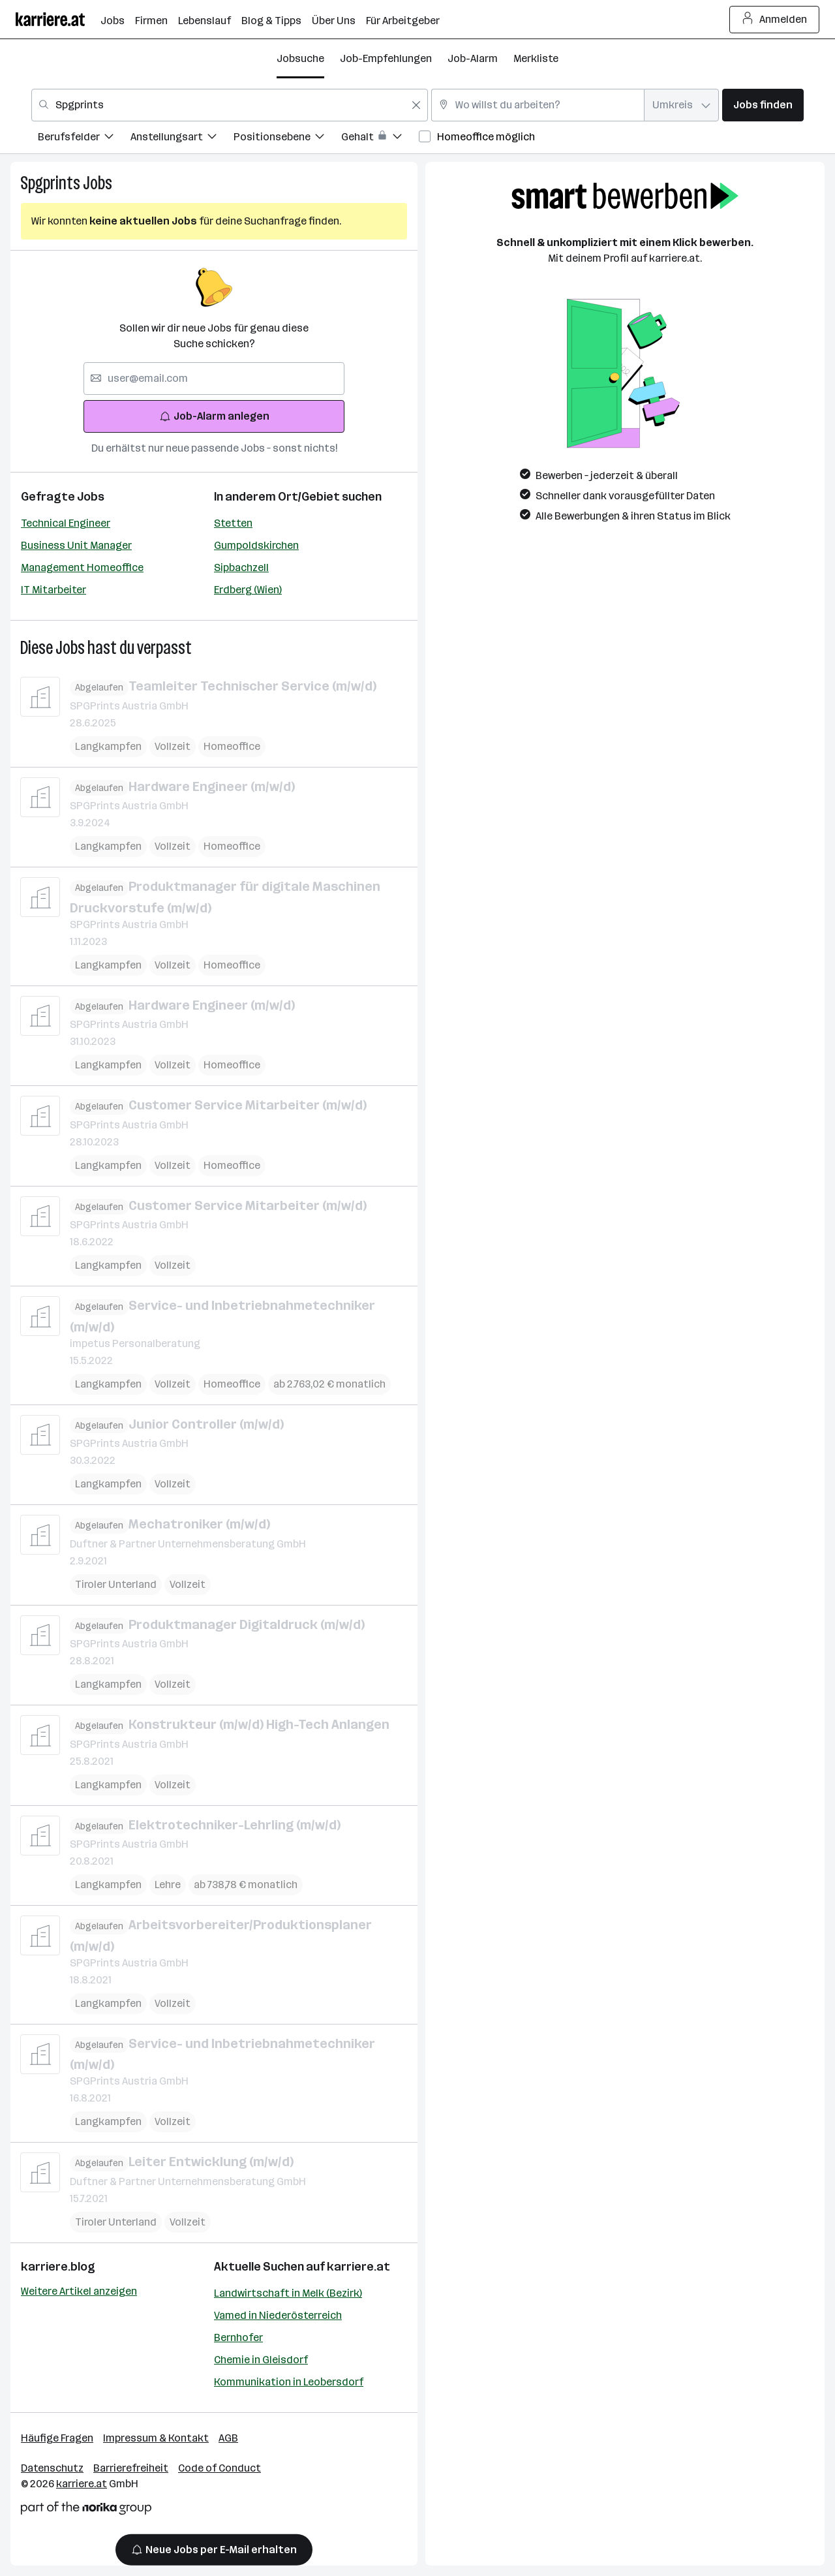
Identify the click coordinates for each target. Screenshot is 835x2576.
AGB (228, 2438)
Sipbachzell (241, 567)
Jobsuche (300, 58)
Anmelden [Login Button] (774, 19)
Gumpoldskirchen (256, 545)
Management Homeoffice (82, 567)
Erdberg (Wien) (248, 589)
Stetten (233, 523)
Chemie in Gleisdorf (261, 2359)
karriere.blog (58, 2266)
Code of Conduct (219, 2468)
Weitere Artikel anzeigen (79, 2291)
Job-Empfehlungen (386, 58)
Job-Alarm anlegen (214, 416)
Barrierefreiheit (130, 2468)
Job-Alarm (473, 58)
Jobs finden (763, 105)
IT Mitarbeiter (53, 589)
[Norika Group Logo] (86, 2510)
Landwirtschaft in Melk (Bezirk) (288, 2293)
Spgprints (50, 183)
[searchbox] (214, 378)
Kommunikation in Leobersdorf (288, 2382)
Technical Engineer (65, 523)
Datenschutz (52, 2468)
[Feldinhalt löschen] (416, 105)
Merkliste (535, 58)
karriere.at (358, 2266)
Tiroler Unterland (116, 1583)
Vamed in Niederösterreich (278, 2315)
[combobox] (229, 105)
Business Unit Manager (76, 545)
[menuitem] (84, 138)
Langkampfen (108, 745)
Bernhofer (238, 2337)
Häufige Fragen (57, 2438)
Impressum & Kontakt (156, 2438)
